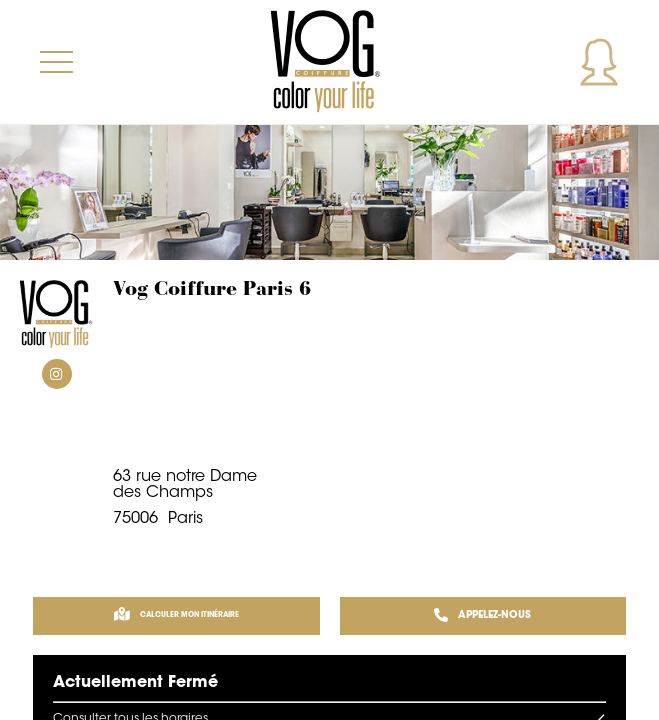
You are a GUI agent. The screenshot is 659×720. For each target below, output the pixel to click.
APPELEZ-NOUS (482, 616)
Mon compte (599, 62)
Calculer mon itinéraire (176, 616)
